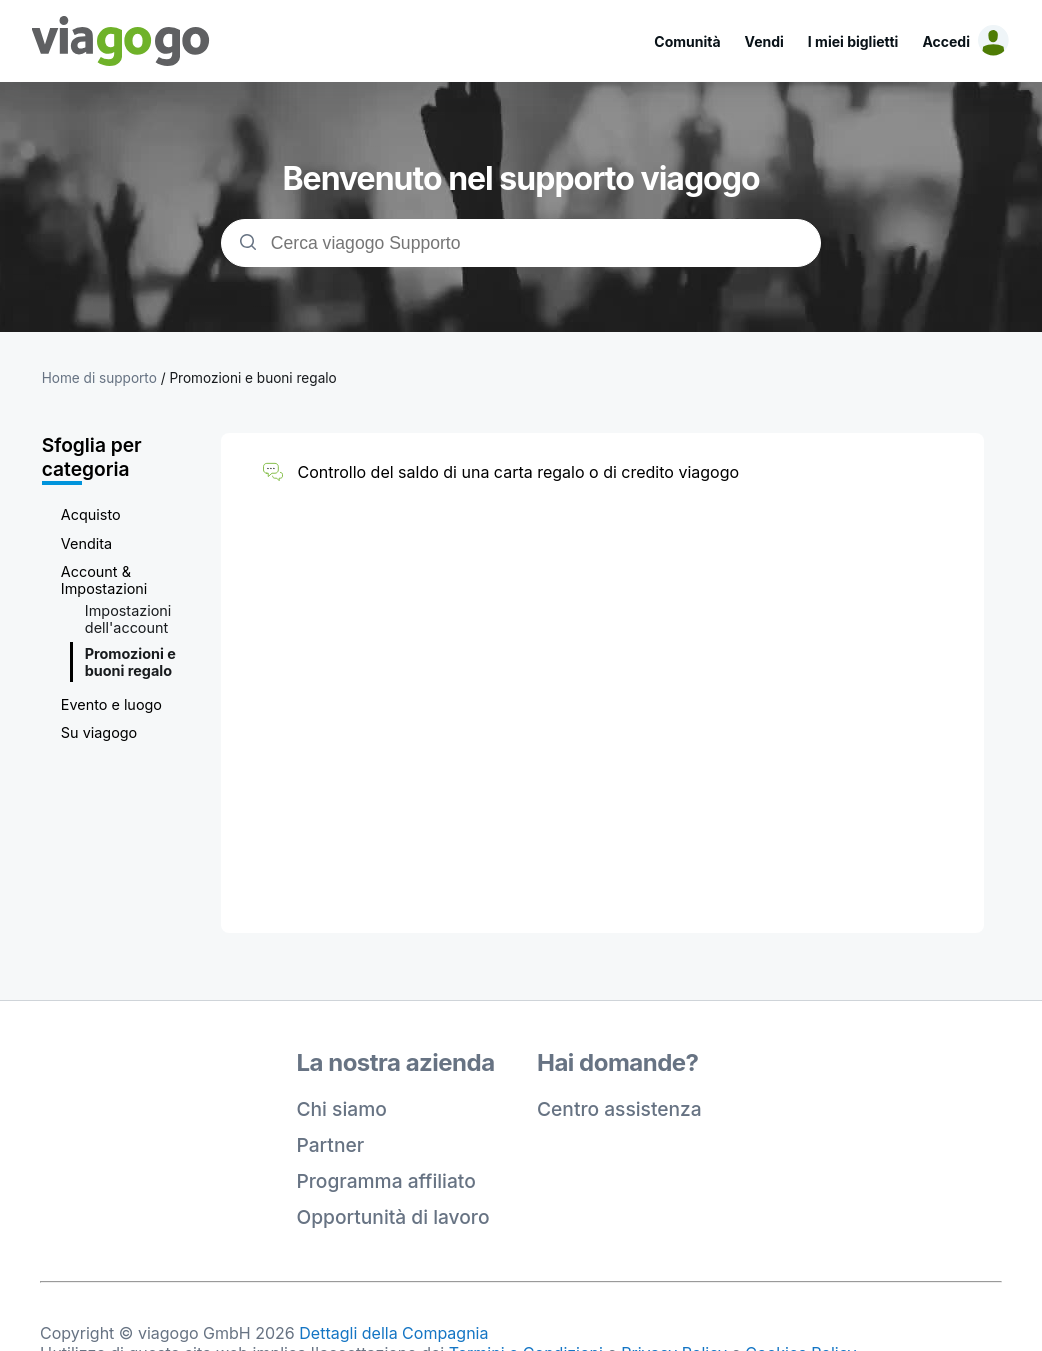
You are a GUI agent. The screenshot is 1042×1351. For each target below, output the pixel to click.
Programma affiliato (386, 1181)
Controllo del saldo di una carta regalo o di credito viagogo (518, 472)
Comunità (687, 41)
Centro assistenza (619, 1109)
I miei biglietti (853, 41)
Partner (331, 1145)
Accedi (946, 41)
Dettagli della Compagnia (393, 1333)
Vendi (764, 41)
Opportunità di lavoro (393, 1217)
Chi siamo (342, 1109)
